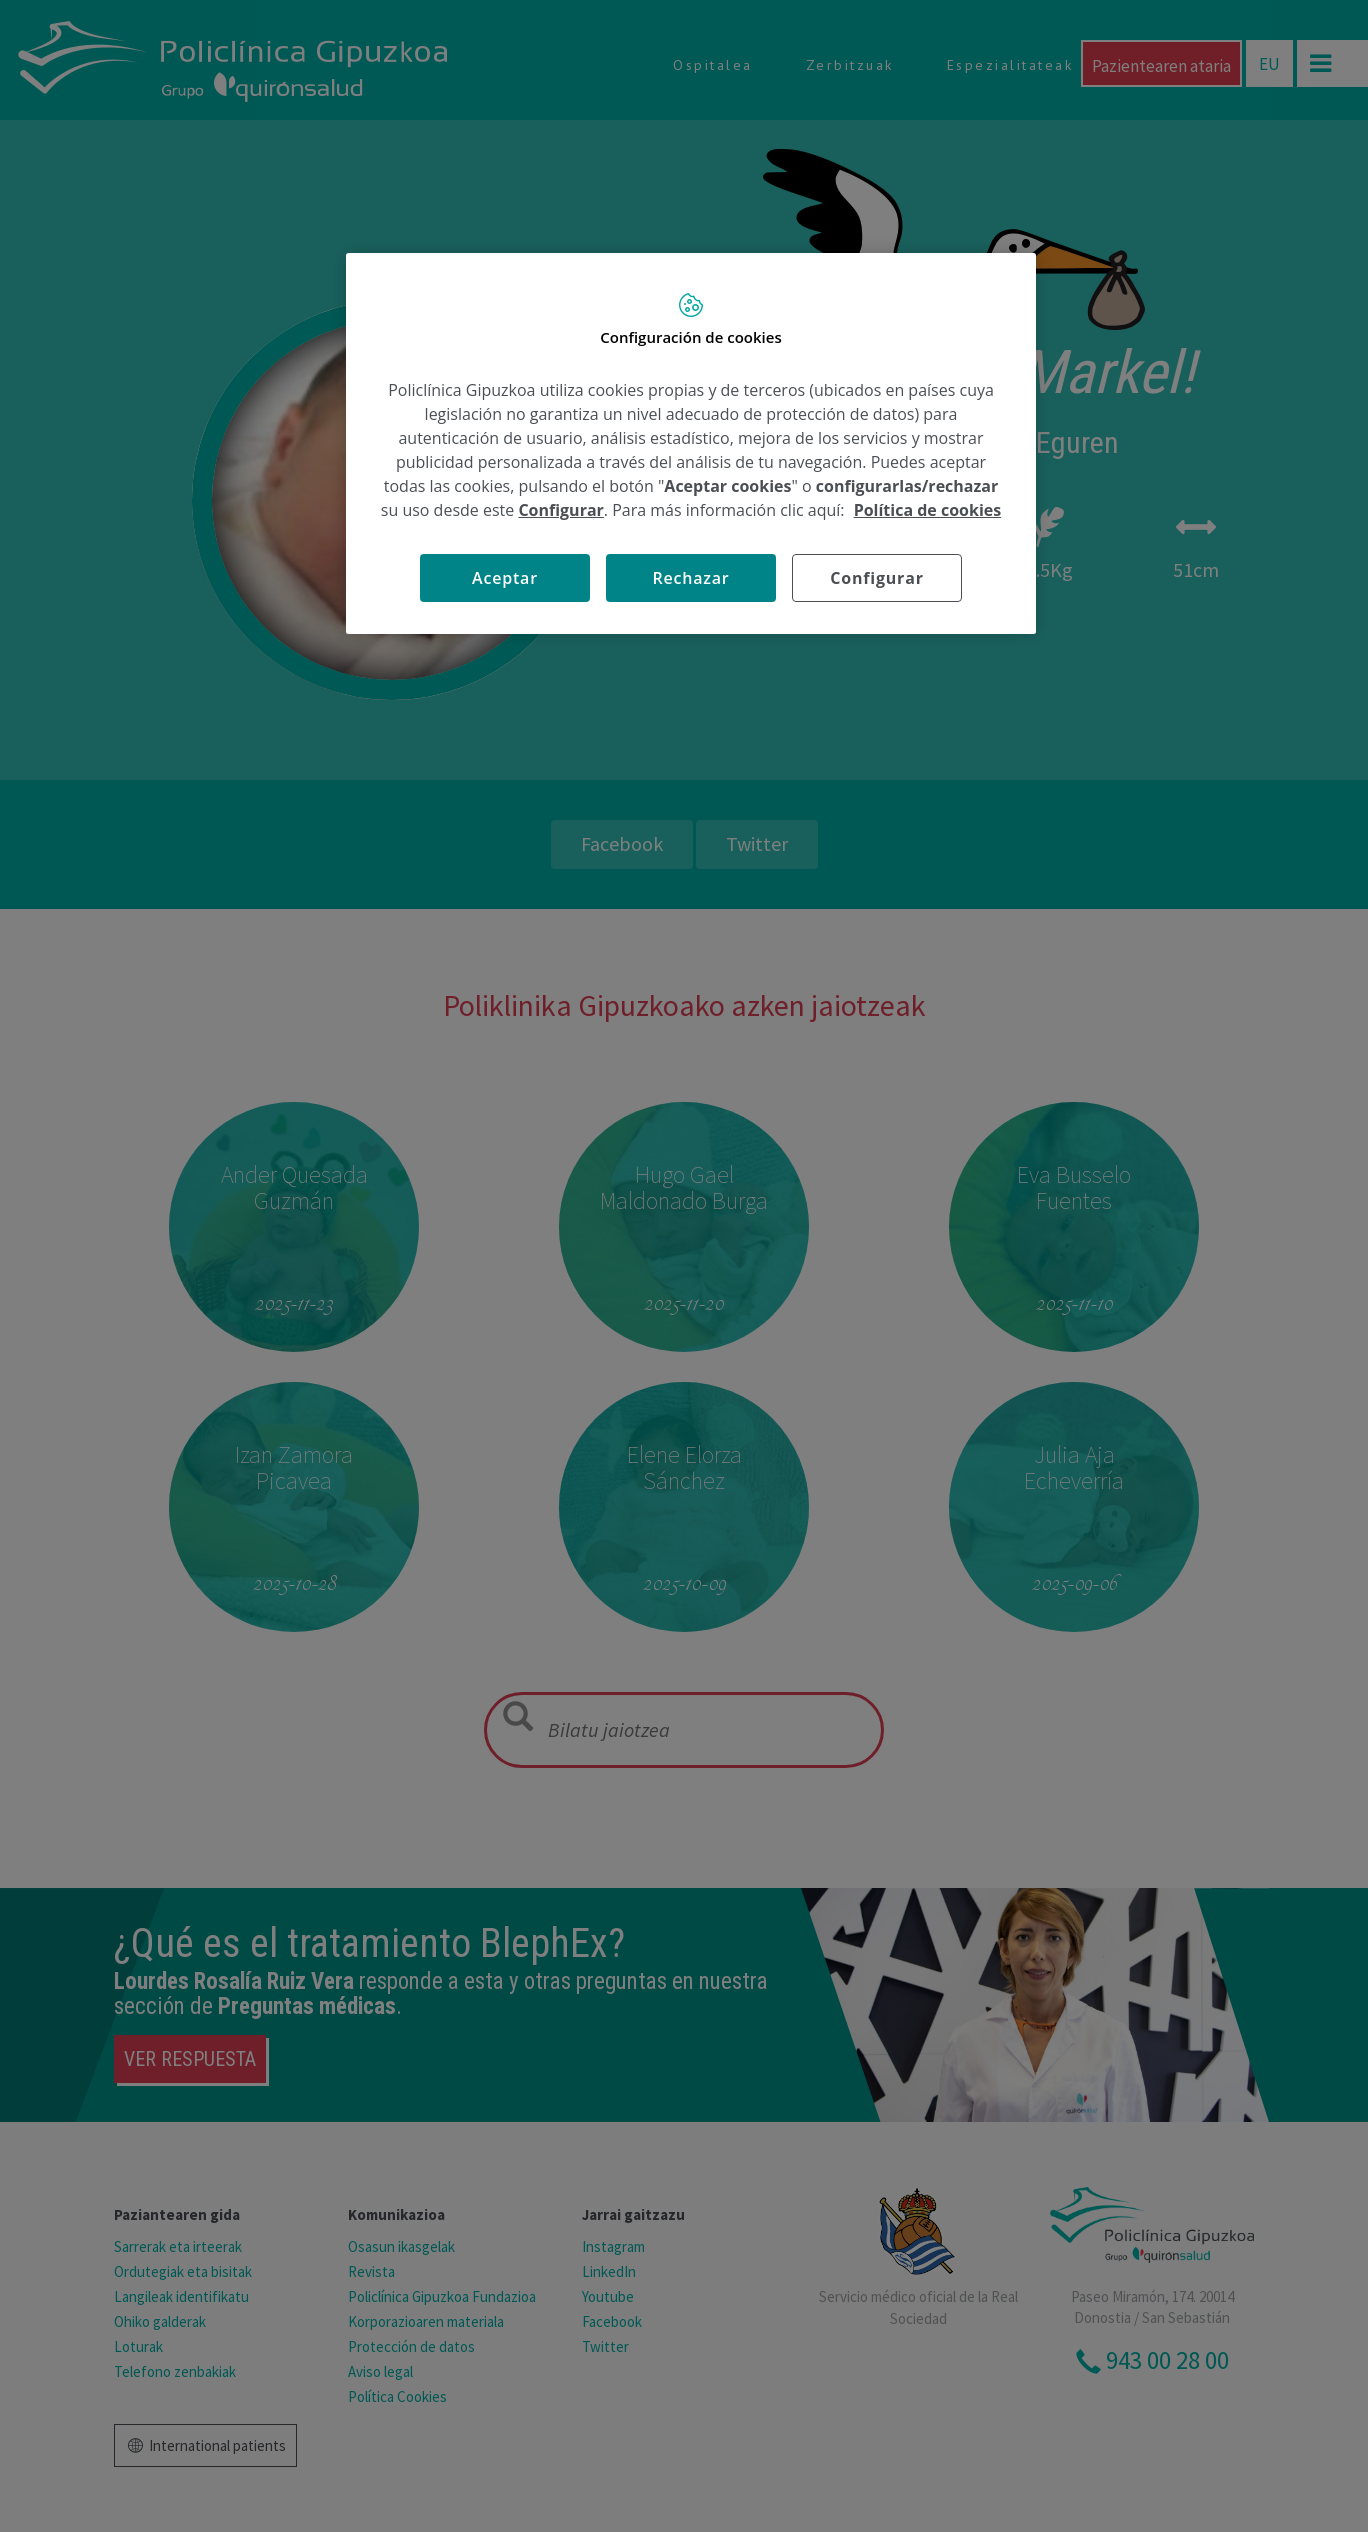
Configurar (560, 510)
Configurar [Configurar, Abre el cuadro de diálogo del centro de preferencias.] (876, 578)
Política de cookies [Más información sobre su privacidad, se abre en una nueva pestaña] (928, 510)
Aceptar (505, 578)
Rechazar (690, 578)
